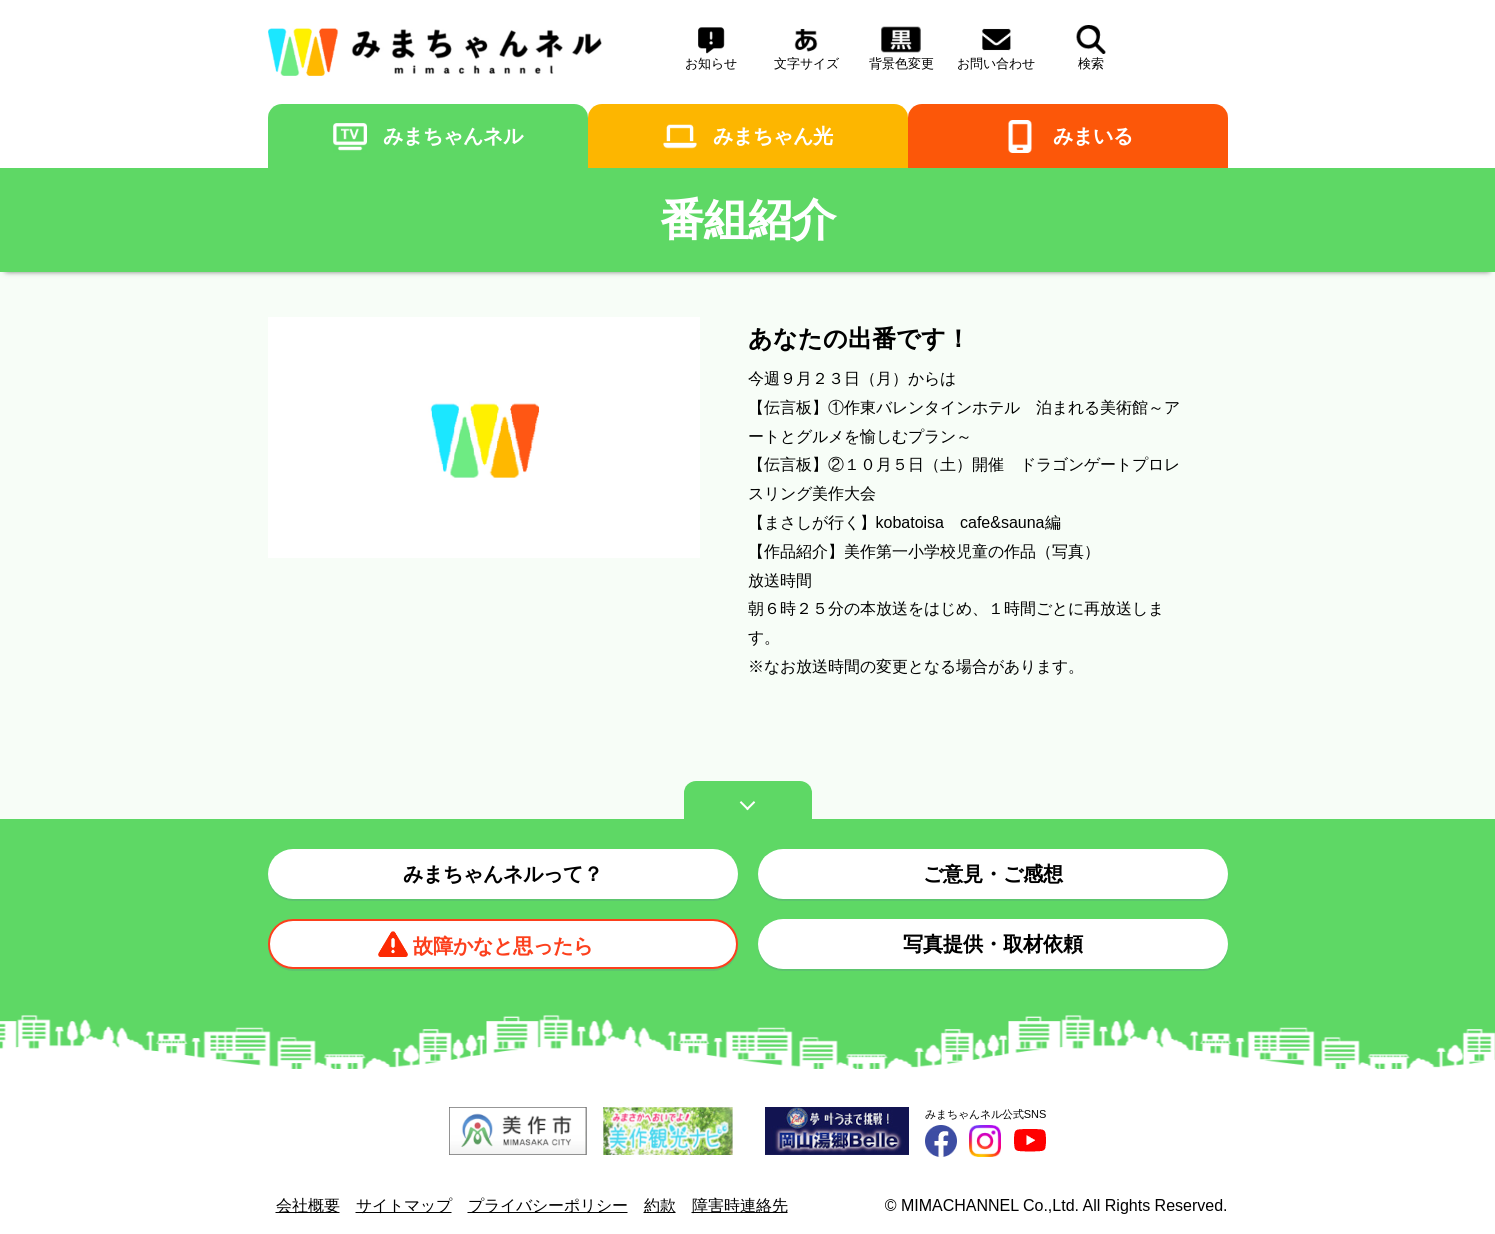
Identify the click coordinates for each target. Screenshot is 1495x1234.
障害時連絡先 (740, 1205)
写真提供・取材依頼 (993, 944)
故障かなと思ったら (503, 946)
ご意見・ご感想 (993, 874)
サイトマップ (404, 1205)
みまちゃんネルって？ (503, 874)
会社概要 (308, 1205)
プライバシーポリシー (548, 1205)
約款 (660, 1205)
